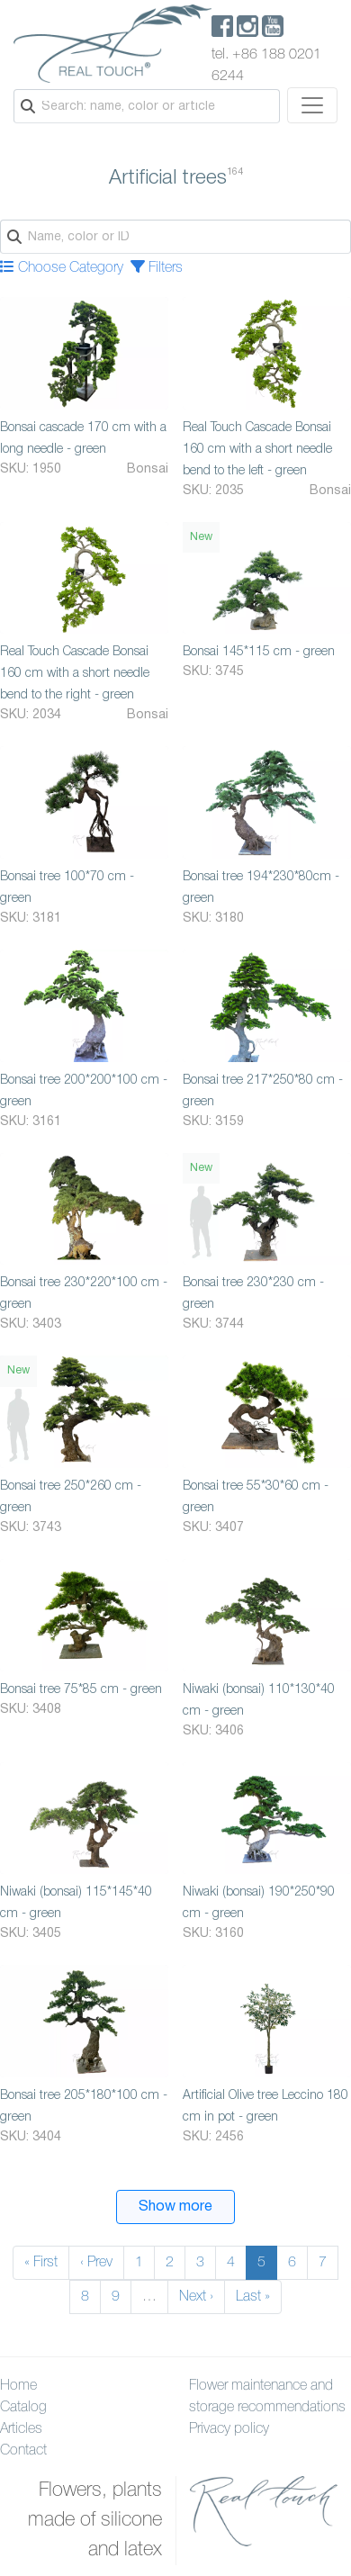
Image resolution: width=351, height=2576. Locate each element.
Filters (156, 268)
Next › (196, 2297)
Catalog (23, 2407)
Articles (21, 2429)
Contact (23, 2451)
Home (18, 2386)
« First (41, 2262)
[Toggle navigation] (312, 105)
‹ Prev (96, 2262)
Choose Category (61, 268)
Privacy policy (229, 2429)
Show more (175, 2207)
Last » (253, 2297)
